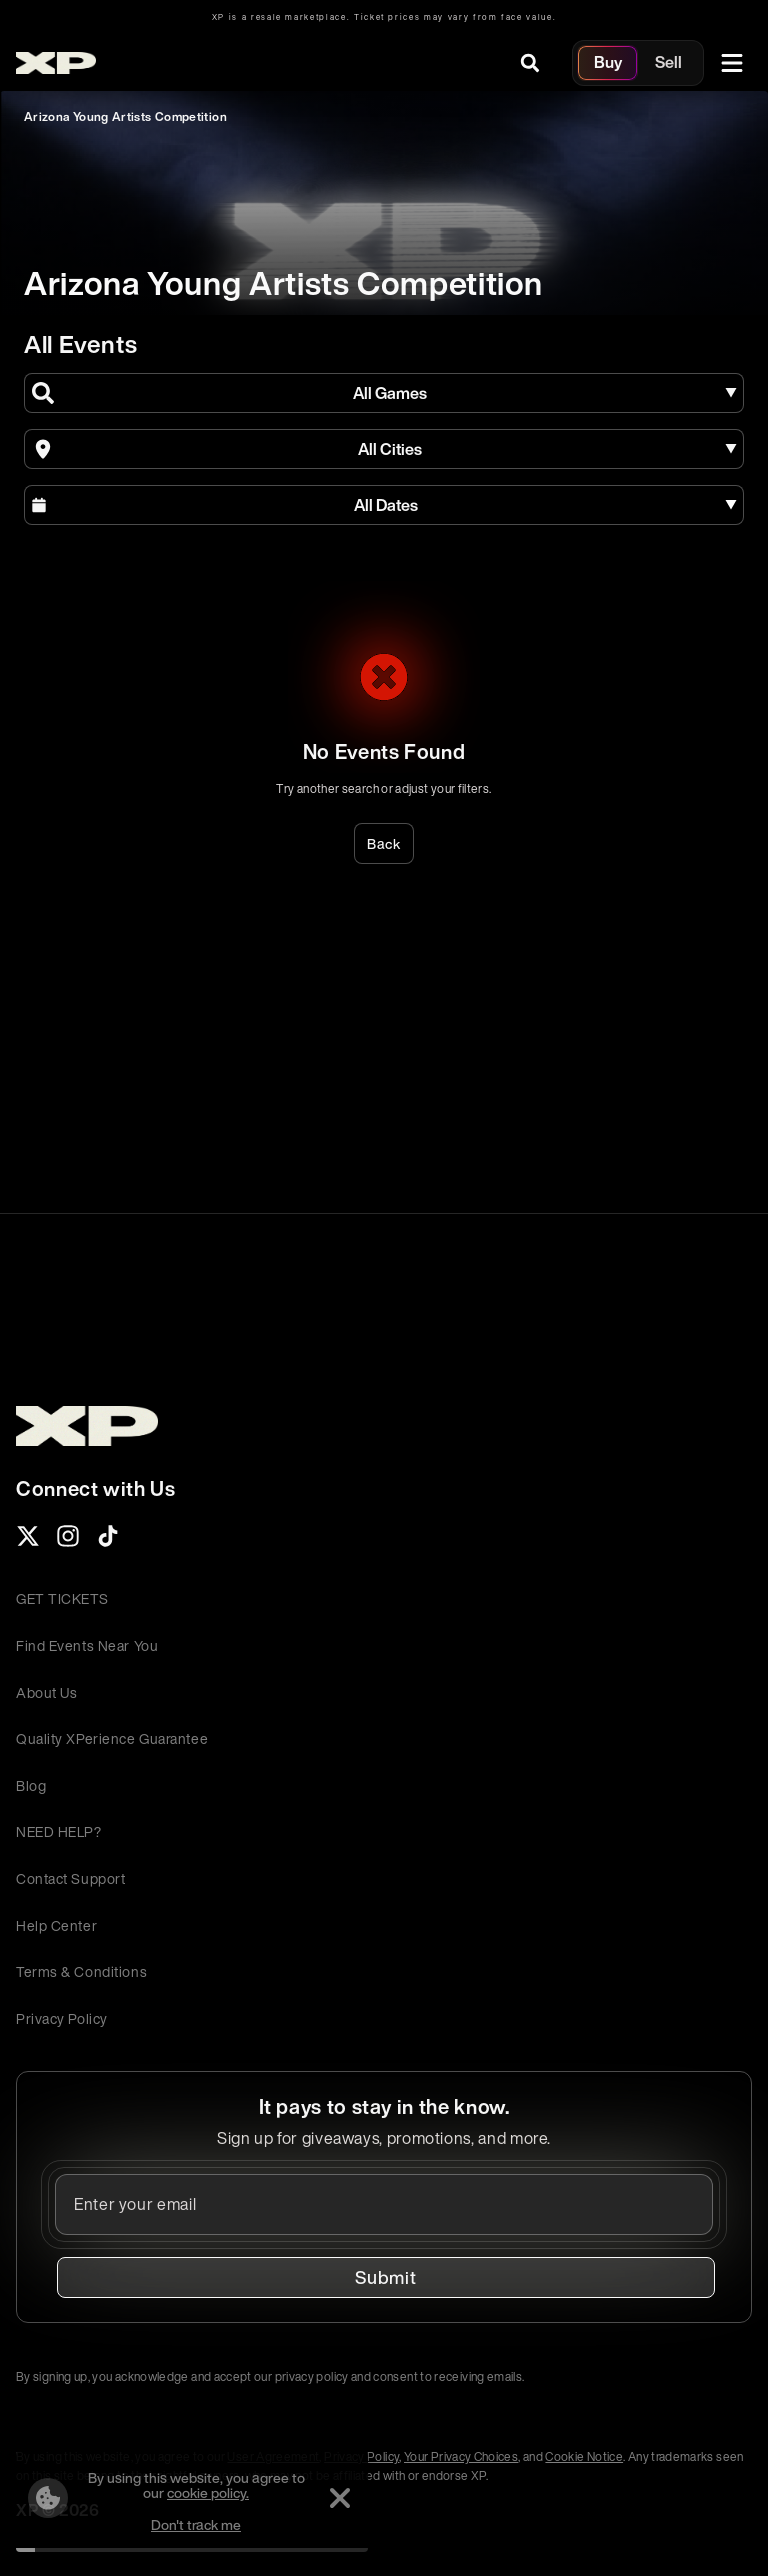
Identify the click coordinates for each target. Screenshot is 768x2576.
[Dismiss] (340, 2498)
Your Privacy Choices (461, 2456)
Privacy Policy (62, 2018)
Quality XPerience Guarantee (112, 1738)
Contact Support (70, 1878)
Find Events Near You (87, 1645)
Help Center (56, 1925)
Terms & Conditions (81, 1971)
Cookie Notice (584, 2456)
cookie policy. (208, 2492)
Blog (31, 1785)
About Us (46, 1692)
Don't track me (196, 2524)
